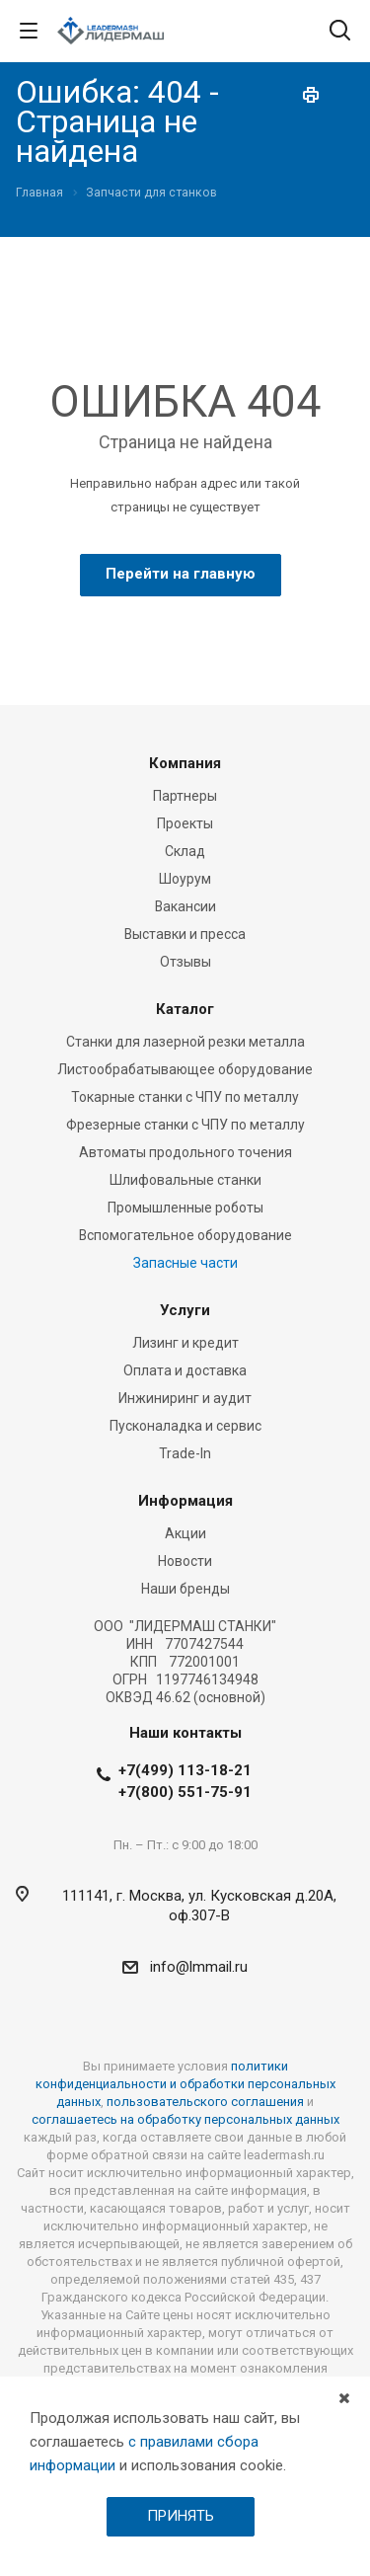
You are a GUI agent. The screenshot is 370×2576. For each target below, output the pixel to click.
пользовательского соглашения (205, 2101)
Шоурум (185, 879)
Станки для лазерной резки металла (185, 1042)
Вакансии (185, 906)
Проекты (185, 823)
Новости (185, 1561)
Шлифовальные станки (185, 1180)
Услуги (185, 1310)
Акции (185, 1533)
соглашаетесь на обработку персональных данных (185, 2119)
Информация (185, 1501)
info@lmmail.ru (199, 1967)
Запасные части (185, 1263)
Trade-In (185, 1453)
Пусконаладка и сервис (185, 1426)
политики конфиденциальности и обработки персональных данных (185, 2084)
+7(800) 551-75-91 (185, 1792)
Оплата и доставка (185, 1370)
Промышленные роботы (185, 1207)
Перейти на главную (181, 574)
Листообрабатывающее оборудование (185, 1069)
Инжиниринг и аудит (185, 1398)
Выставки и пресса (185, 934)
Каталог (185, 1009)
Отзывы (185, 962)
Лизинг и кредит (185, 1343)
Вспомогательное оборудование (185, 1235)
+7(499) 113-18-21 (185, 1770)
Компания (185, 763)
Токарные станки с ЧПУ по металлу (185, 1097)
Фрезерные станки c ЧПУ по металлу (185, 1124)
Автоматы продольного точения (185, 1152)
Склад (185, 851)
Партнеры (185, 796)
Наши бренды (185, 1589)
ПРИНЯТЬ (180, 2516)
